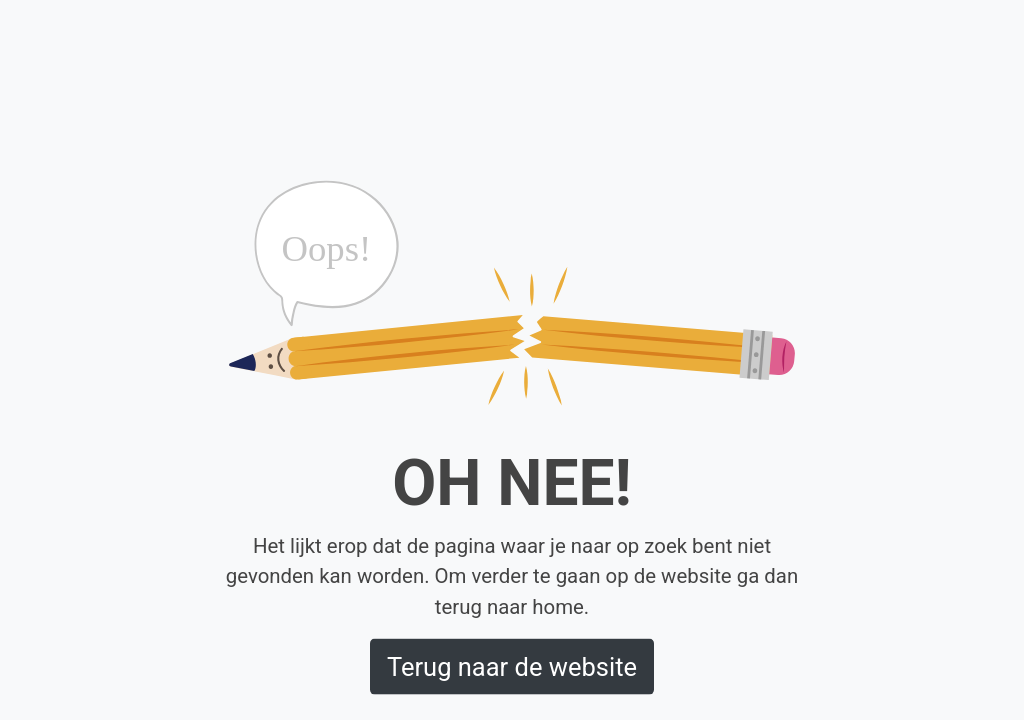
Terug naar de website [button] (512, 666)
